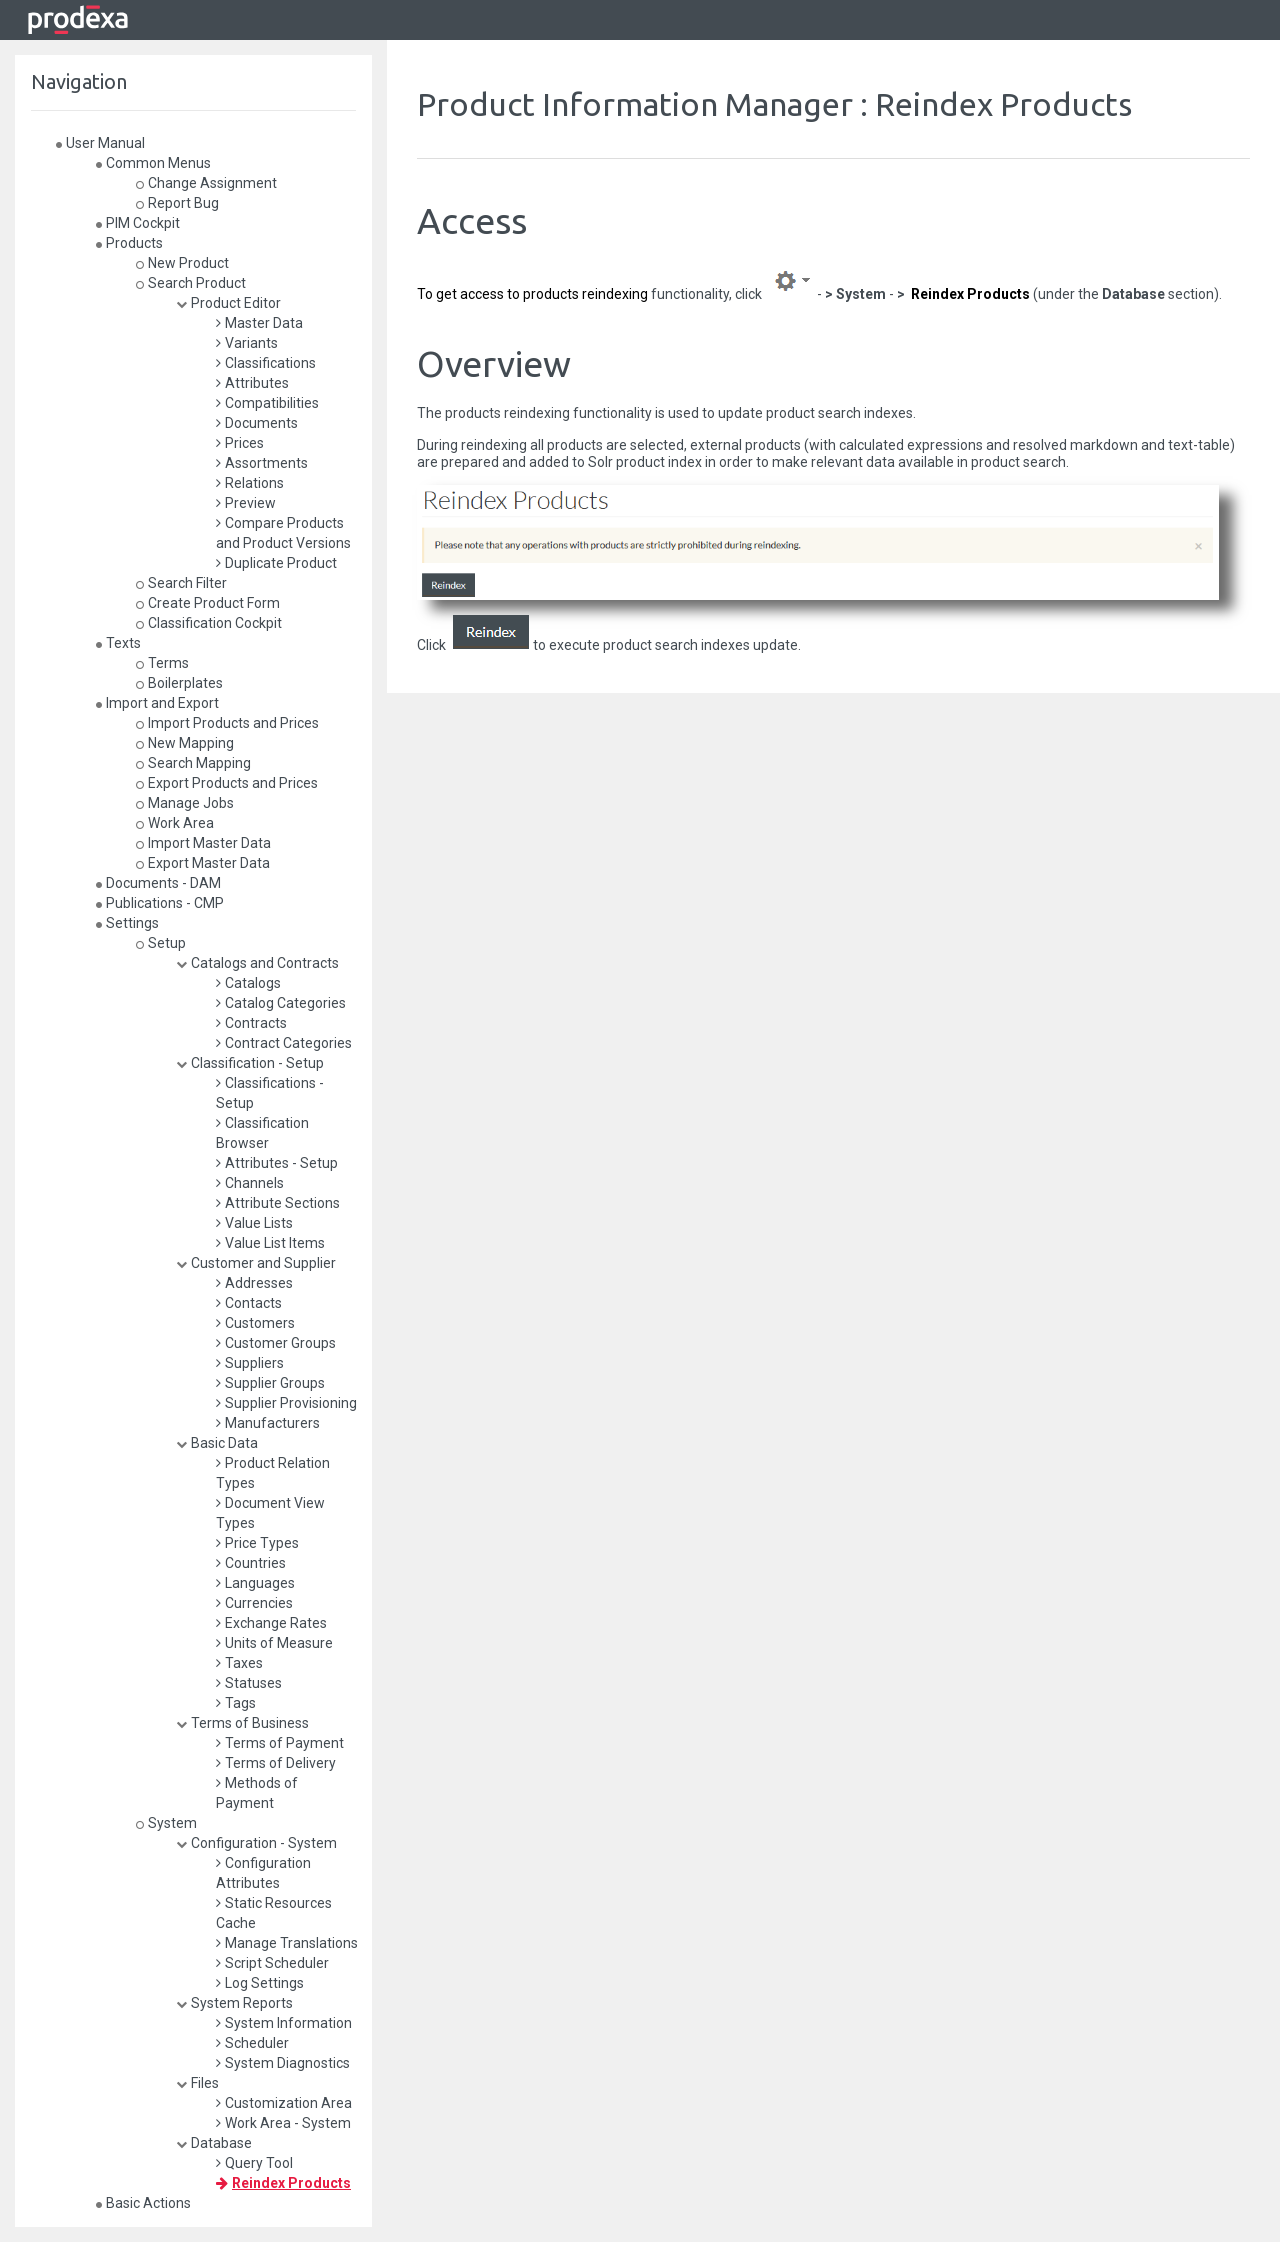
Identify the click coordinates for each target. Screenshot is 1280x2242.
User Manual (100, 143)
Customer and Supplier (256, 1263)
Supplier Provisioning (286, 1403)
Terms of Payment (280, 1743)
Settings (127, 923)
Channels (250, 1183)
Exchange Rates (271, 1623)
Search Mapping (193, 763)
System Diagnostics (283, 2063)
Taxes (239, 1663)
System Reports (234, 2003)
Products (129, 243)
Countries (251, 1563)
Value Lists (254, 1223)
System (166, 1823)
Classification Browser (262, 1133)
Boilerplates (179, 683)
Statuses (249, 1683)
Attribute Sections (278, 1203)
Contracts (251, 1023)
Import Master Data (203, 843)
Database (214, 2143)
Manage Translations (287, 1943)
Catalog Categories (281, 1003)
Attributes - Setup (277, 1163)
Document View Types (270, 1513)
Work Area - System (283, 2123)
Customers (255, 1323)
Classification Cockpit (209, 623)
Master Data (259, 323)
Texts (118, 643)
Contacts (249, 1303)
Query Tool (254, 2163)
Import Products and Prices (227, 723)
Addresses (254, 1283)
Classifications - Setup (270, 1093)
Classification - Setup (250, 1063)
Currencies (254, 1603)
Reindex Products (283, 2183)
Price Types (257, 1543)
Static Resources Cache (274, 1913)
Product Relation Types (273, 1473)
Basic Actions (143, 2203)
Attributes (252, 383)
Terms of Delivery (276, 1763)
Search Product (191, 283)
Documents (257, 423)
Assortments (262, 463)
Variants (247, 343)
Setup (161, 943)
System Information (284, 2023)
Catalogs (248, 983)
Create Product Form (208, 603)
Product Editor (228, 303)
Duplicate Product (276, 563)
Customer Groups (276, 1343)
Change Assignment (206, 183)
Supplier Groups (270, 1383)
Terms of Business (242, 1723)
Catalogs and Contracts (257, 963)
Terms (162, 663)
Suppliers (250, 1363)
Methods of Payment (257, 1793)
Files (197, 2083)
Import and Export (157, 703)
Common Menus (153, 163)
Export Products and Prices (227, 783)
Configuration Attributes (263, 1873)
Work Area (175, 823)
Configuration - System (256, 1843)
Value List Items (270, 1243)
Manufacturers (268, 1423)
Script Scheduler (272, 1963)
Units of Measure (274, 1643)
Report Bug (177, 203)
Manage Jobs (185, 803)
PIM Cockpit (138, 223)
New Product (182, 263)
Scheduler (252, 2043)
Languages (255, 1583)
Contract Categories (284, 1043)
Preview (246, 503)
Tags (236, 1703)
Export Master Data (203, 863)
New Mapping (185, 743)
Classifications (266, 363)
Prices (240, 443)
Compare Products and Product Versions (283, 533)
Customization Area (284, 2103)
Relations (250, 483)
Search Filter (181, 583)
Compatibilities (267, 403)
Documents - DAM (158, 883)
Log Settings (260, 1983)
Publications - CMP (160, 903)
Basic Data (217, 1443)
